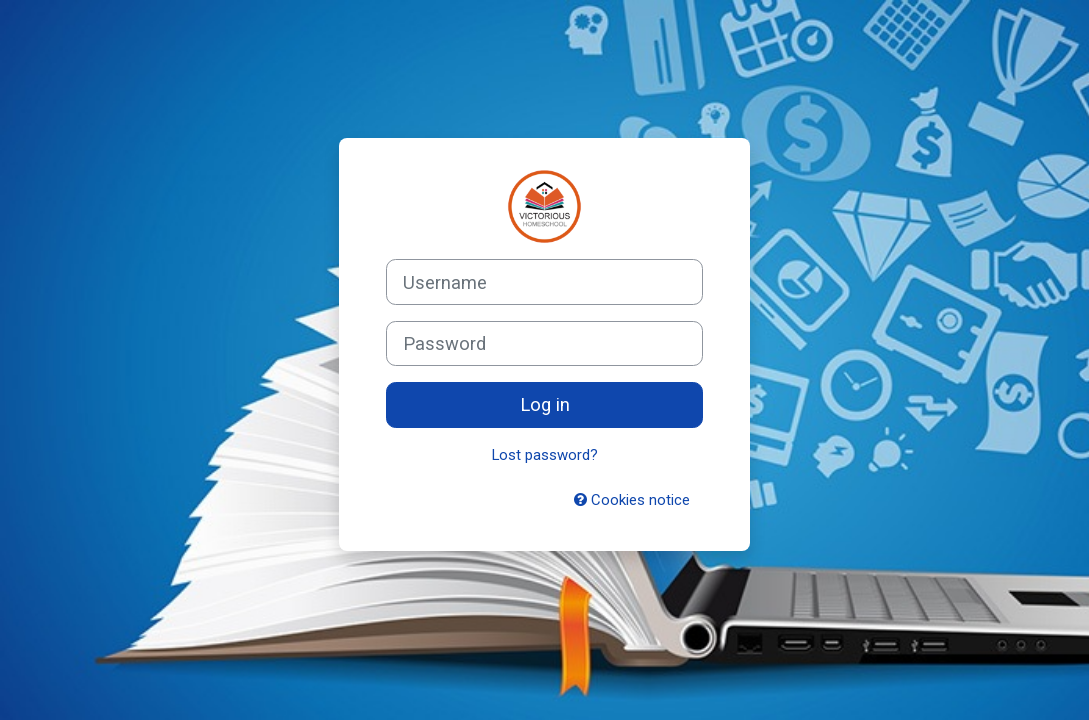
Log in (545, 404)
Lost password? (545, 455)
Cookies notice (632, 500)
